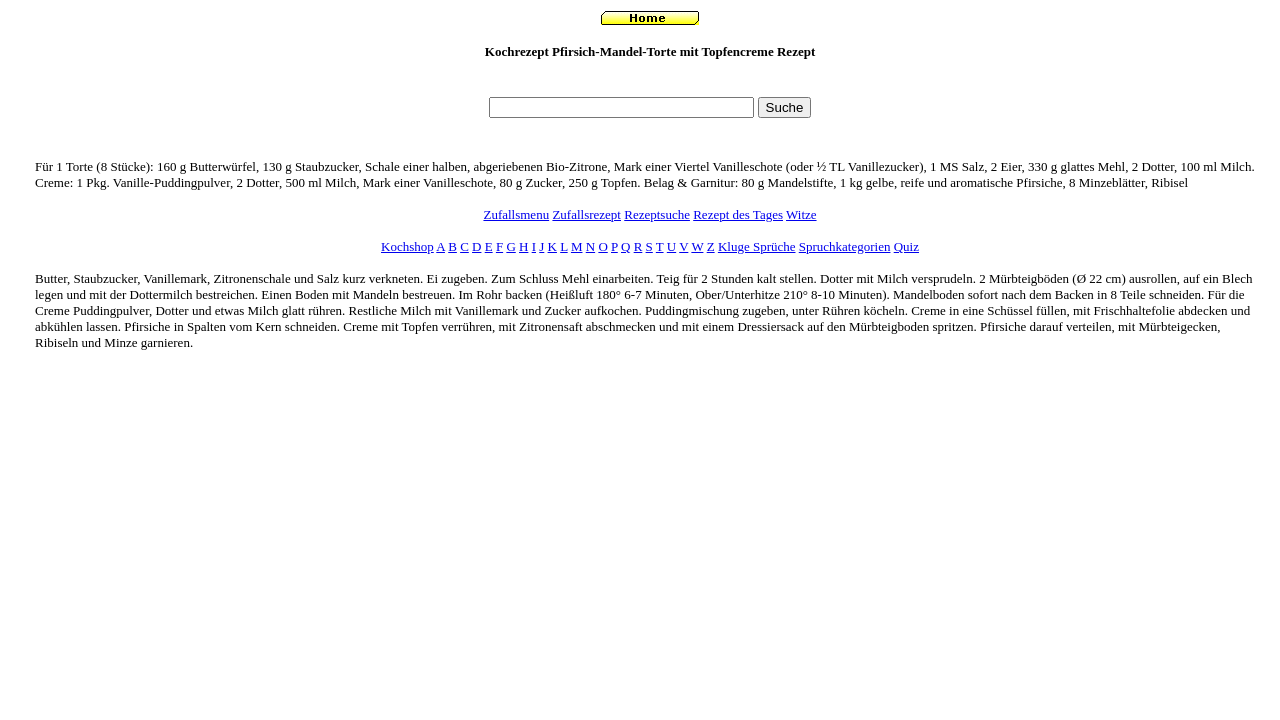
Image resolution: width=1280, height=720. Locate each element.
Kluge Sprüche (757, 246)
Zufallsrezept (586, 214)
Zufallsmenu (516, 214)
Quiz (906, 246)
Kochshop (407, 246)
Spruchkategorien (845, 246)
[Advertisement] (650, 83)
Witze (801, 214)
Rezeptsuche (657, 214)
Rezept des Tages (738, 214)
